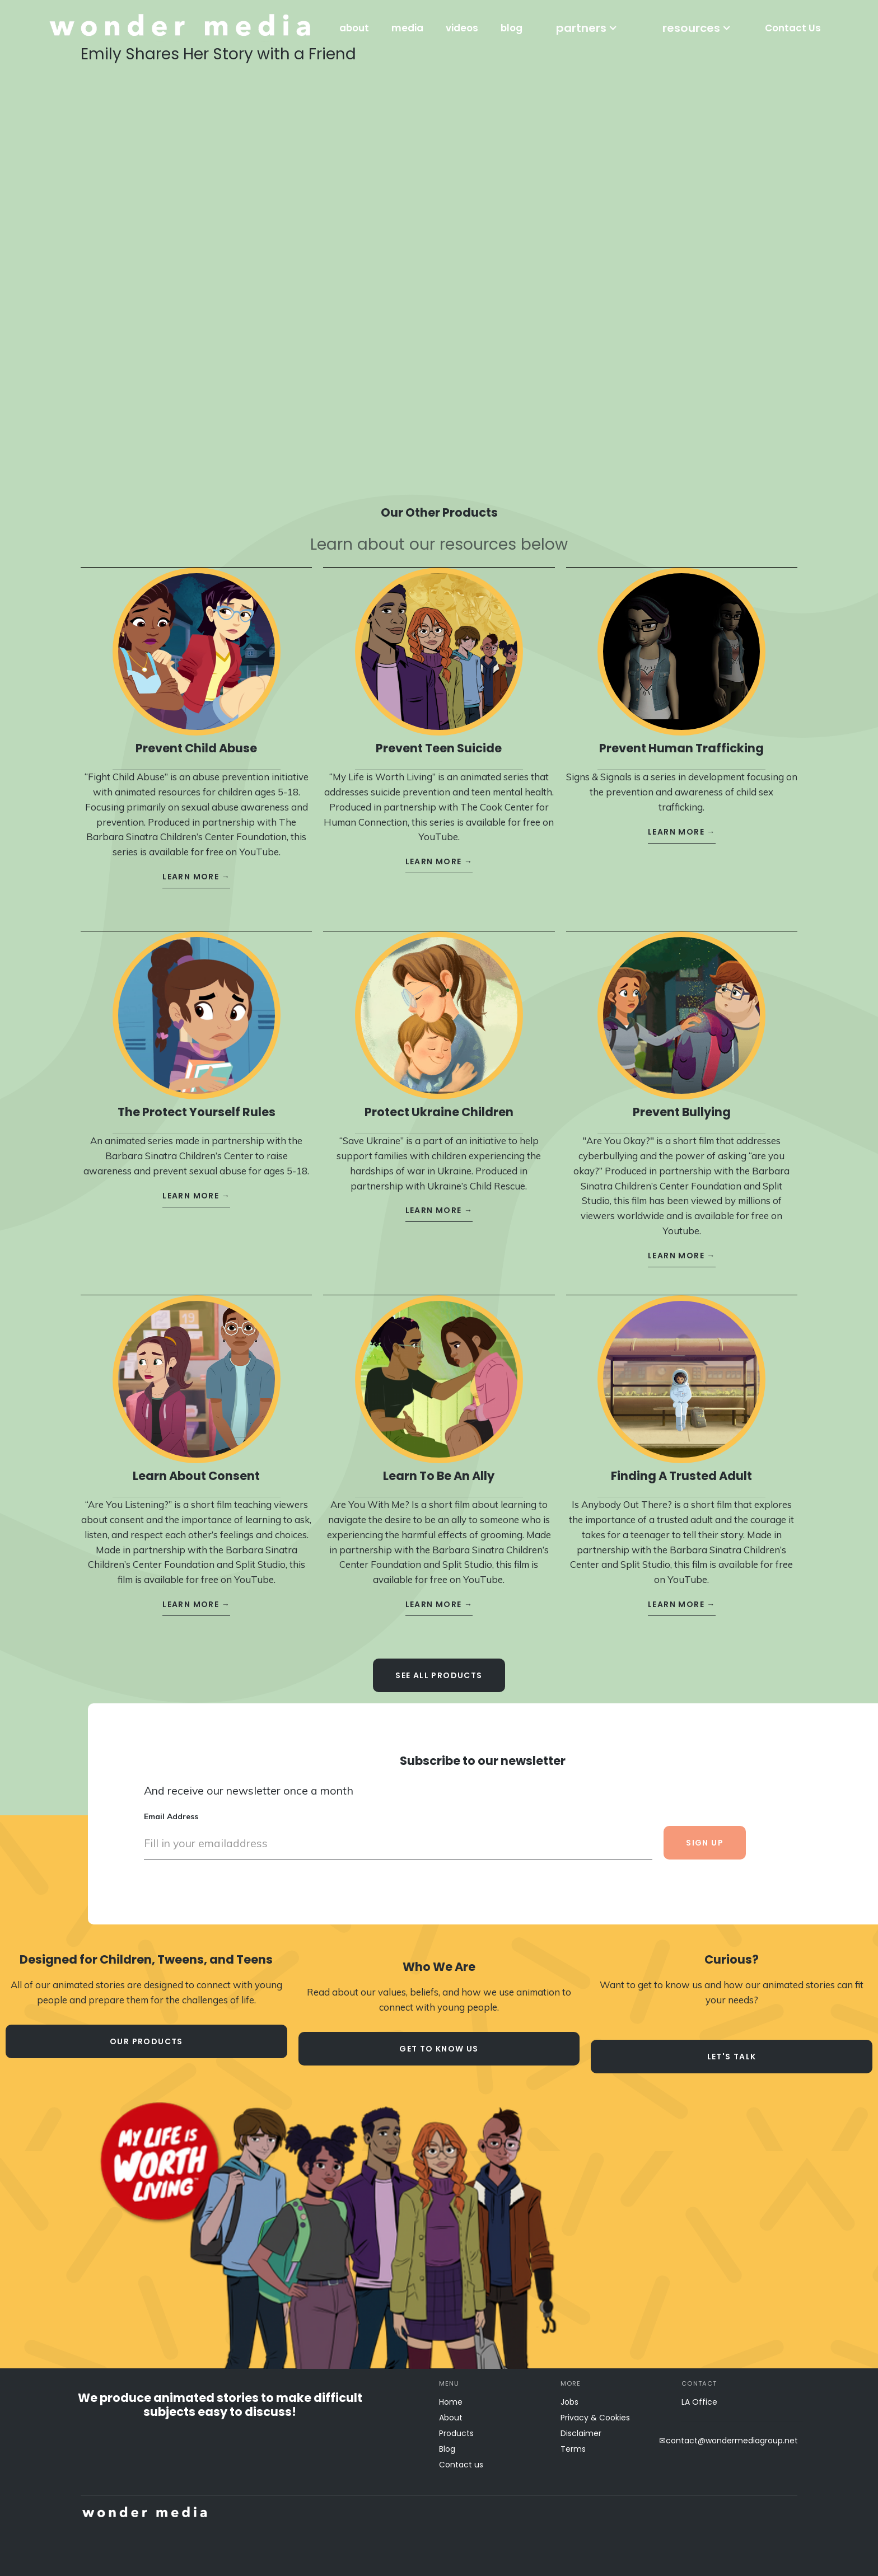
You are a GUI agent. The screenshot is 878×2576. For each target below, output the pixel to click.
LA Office (699, 2402)
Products (456, 2433)
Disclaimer (581, 2433)
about (354, 28)
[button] (587, 28)
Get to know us (439, 2048)
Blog (447, 2449)
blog (511, 28)
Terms (573, 2449)
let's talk (731, 2056)
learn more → (196, 866)
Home (451, 2402)
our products (146, 2041)
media (407, 28)
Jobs (569, 2402)
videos (462, 28)
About (451, 2417)
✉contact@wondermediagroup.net (728, 2440)
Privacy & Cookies (595, 2417)
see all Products (438, 1665)
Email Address (171, 1806)
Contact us (461, 2464)
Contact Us (793, 28)
